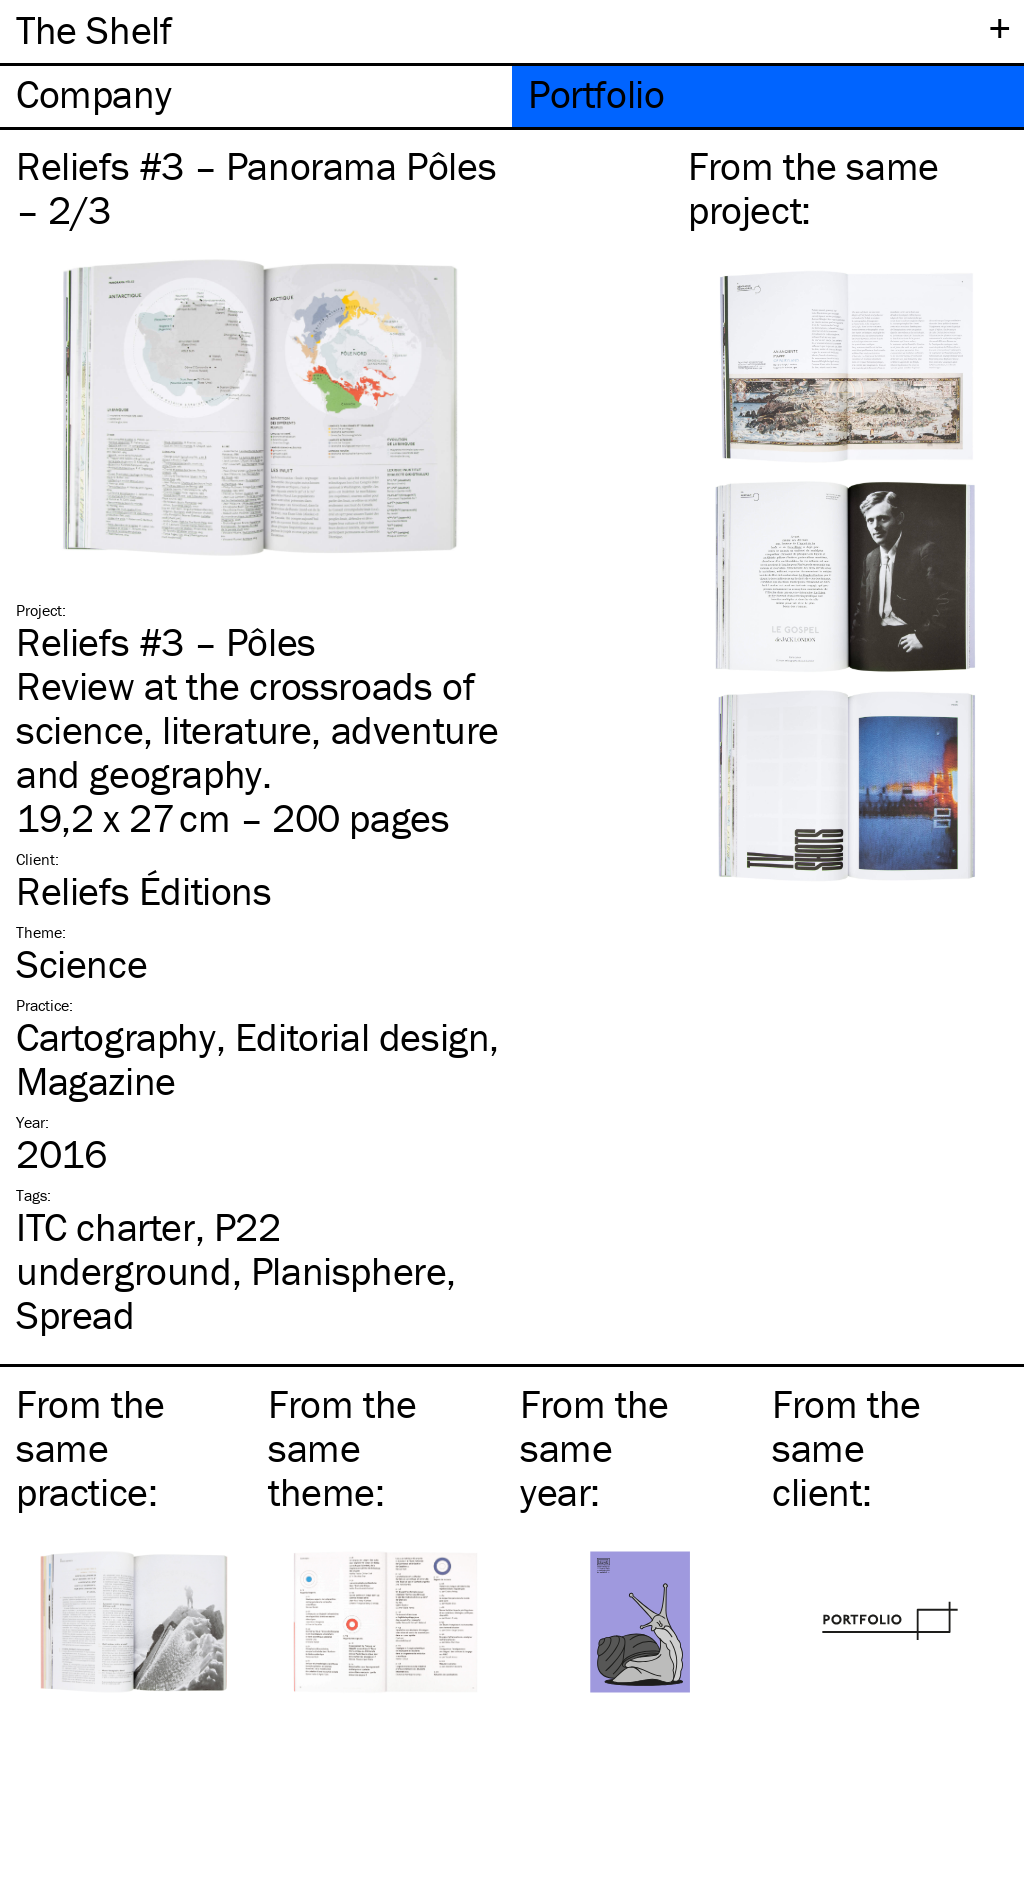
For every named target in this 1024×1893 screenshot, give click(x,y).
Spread (75, 1314)
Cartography (116, 1036)
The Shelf (93, 29)
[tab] (256, 96)
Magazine (96, 1080)
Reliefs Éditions (144, 890)
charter (105, 1226)
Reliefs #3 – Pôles (166, 641)
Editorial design (362, 1036)
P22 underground (148, 1248)
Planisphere (349, 1270)
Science (81, 963)
